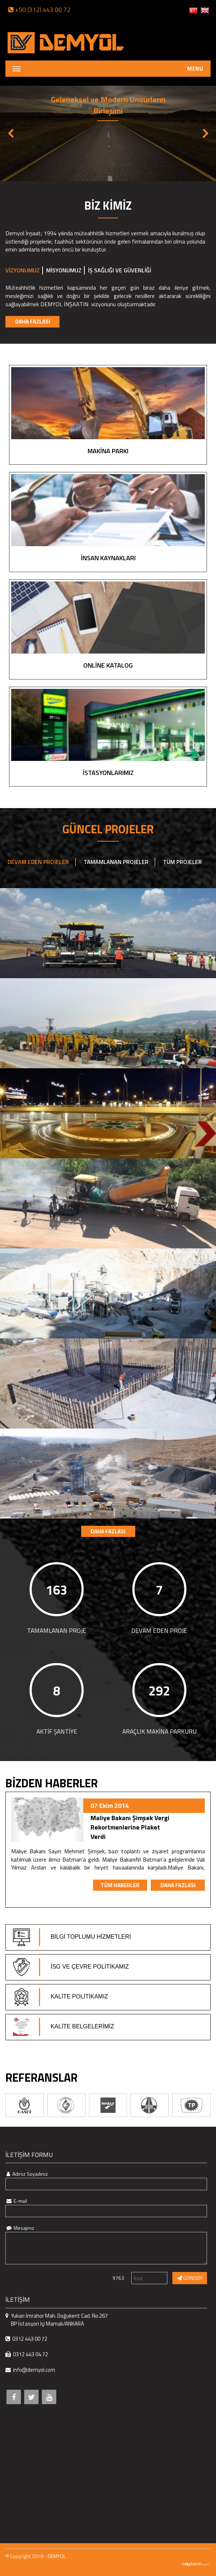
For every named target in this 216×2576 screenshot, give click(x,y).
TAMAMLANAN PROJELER (116, 862)
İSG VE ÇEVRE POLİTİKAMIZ (71, 1967)
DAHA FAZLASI (32, 321)
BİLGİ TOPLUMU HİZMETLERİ (72, 1937)
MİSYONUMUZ (63, 270)
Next (204, 133)
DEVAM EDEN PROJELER (38, 862)
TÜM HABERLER (120, 1895)
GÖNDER (189, 2278)
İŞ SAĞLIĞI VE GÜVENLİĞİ (119, 270)
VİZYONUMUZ (22, 270)
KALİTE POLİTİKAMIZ (60, 1997)
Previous (11, 133)
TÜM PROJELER (182, 862)
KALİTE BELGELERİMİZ (63, 2027)
